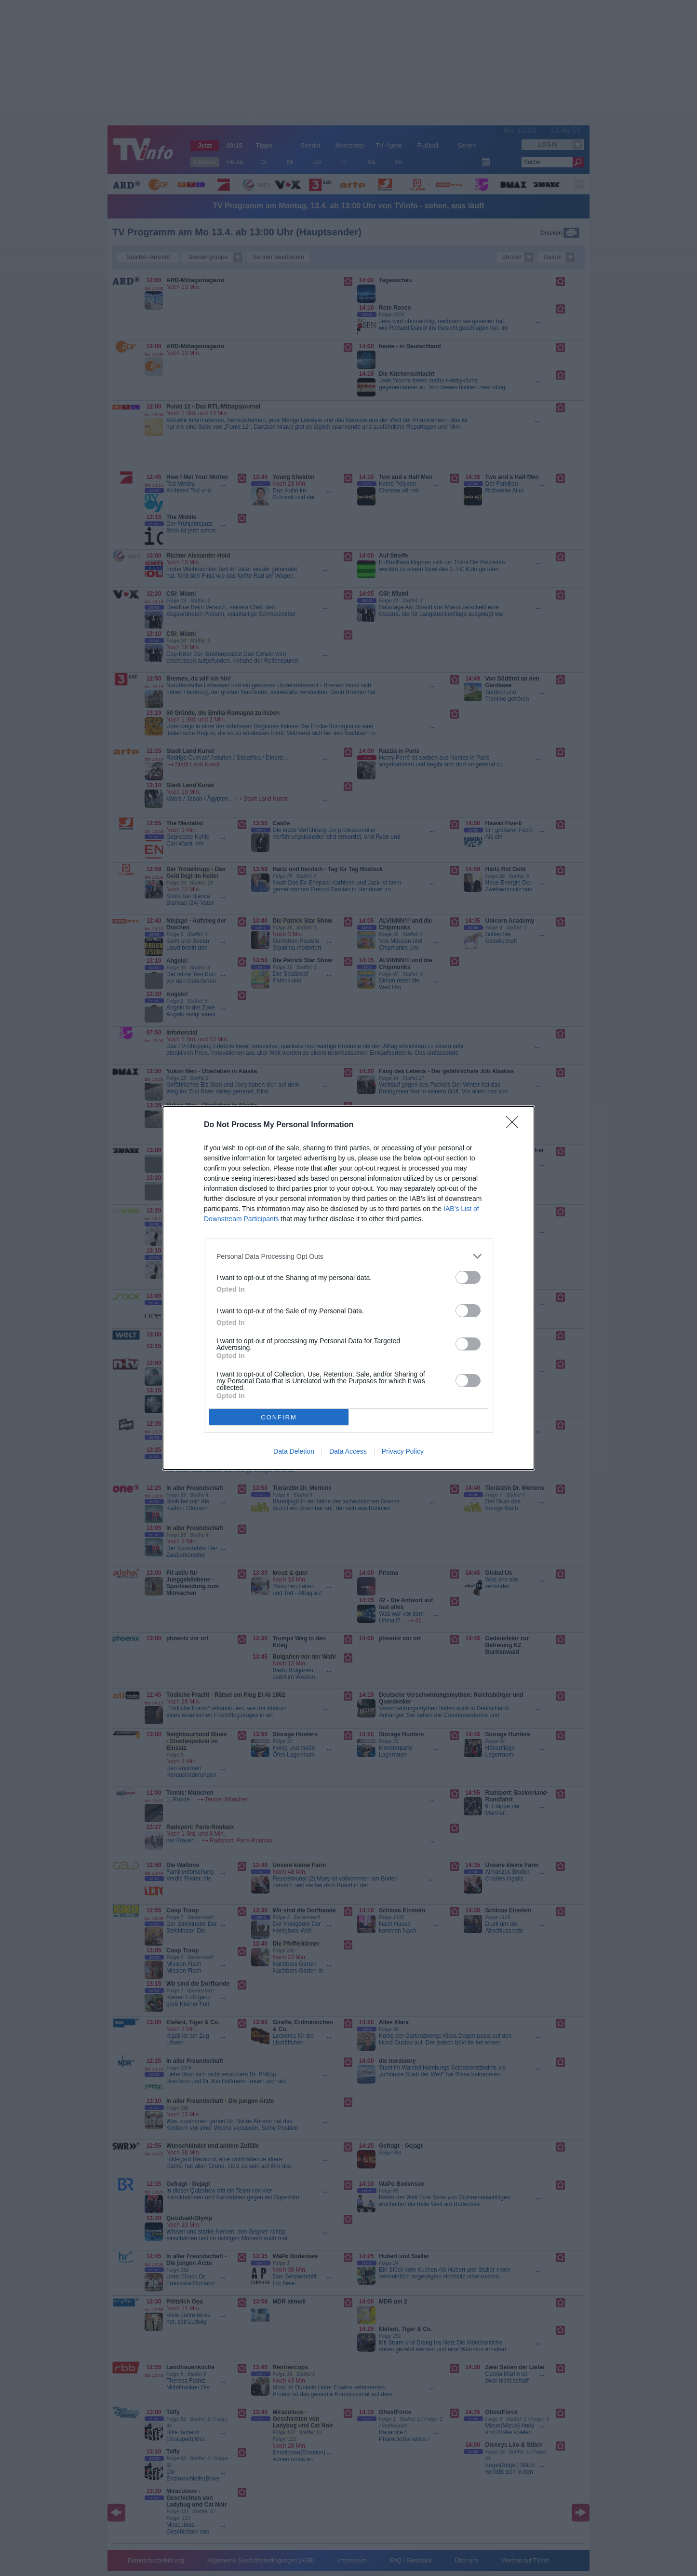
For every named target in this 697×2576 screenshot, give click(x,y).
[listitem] (348, 1256)
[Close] (515, 1125)
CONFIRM (279, 1417)
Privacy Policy (403, 1451)
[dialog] (348, 1288)
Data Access (348, 1451)
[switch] (468, 1277)
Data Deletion (293, 1451)
